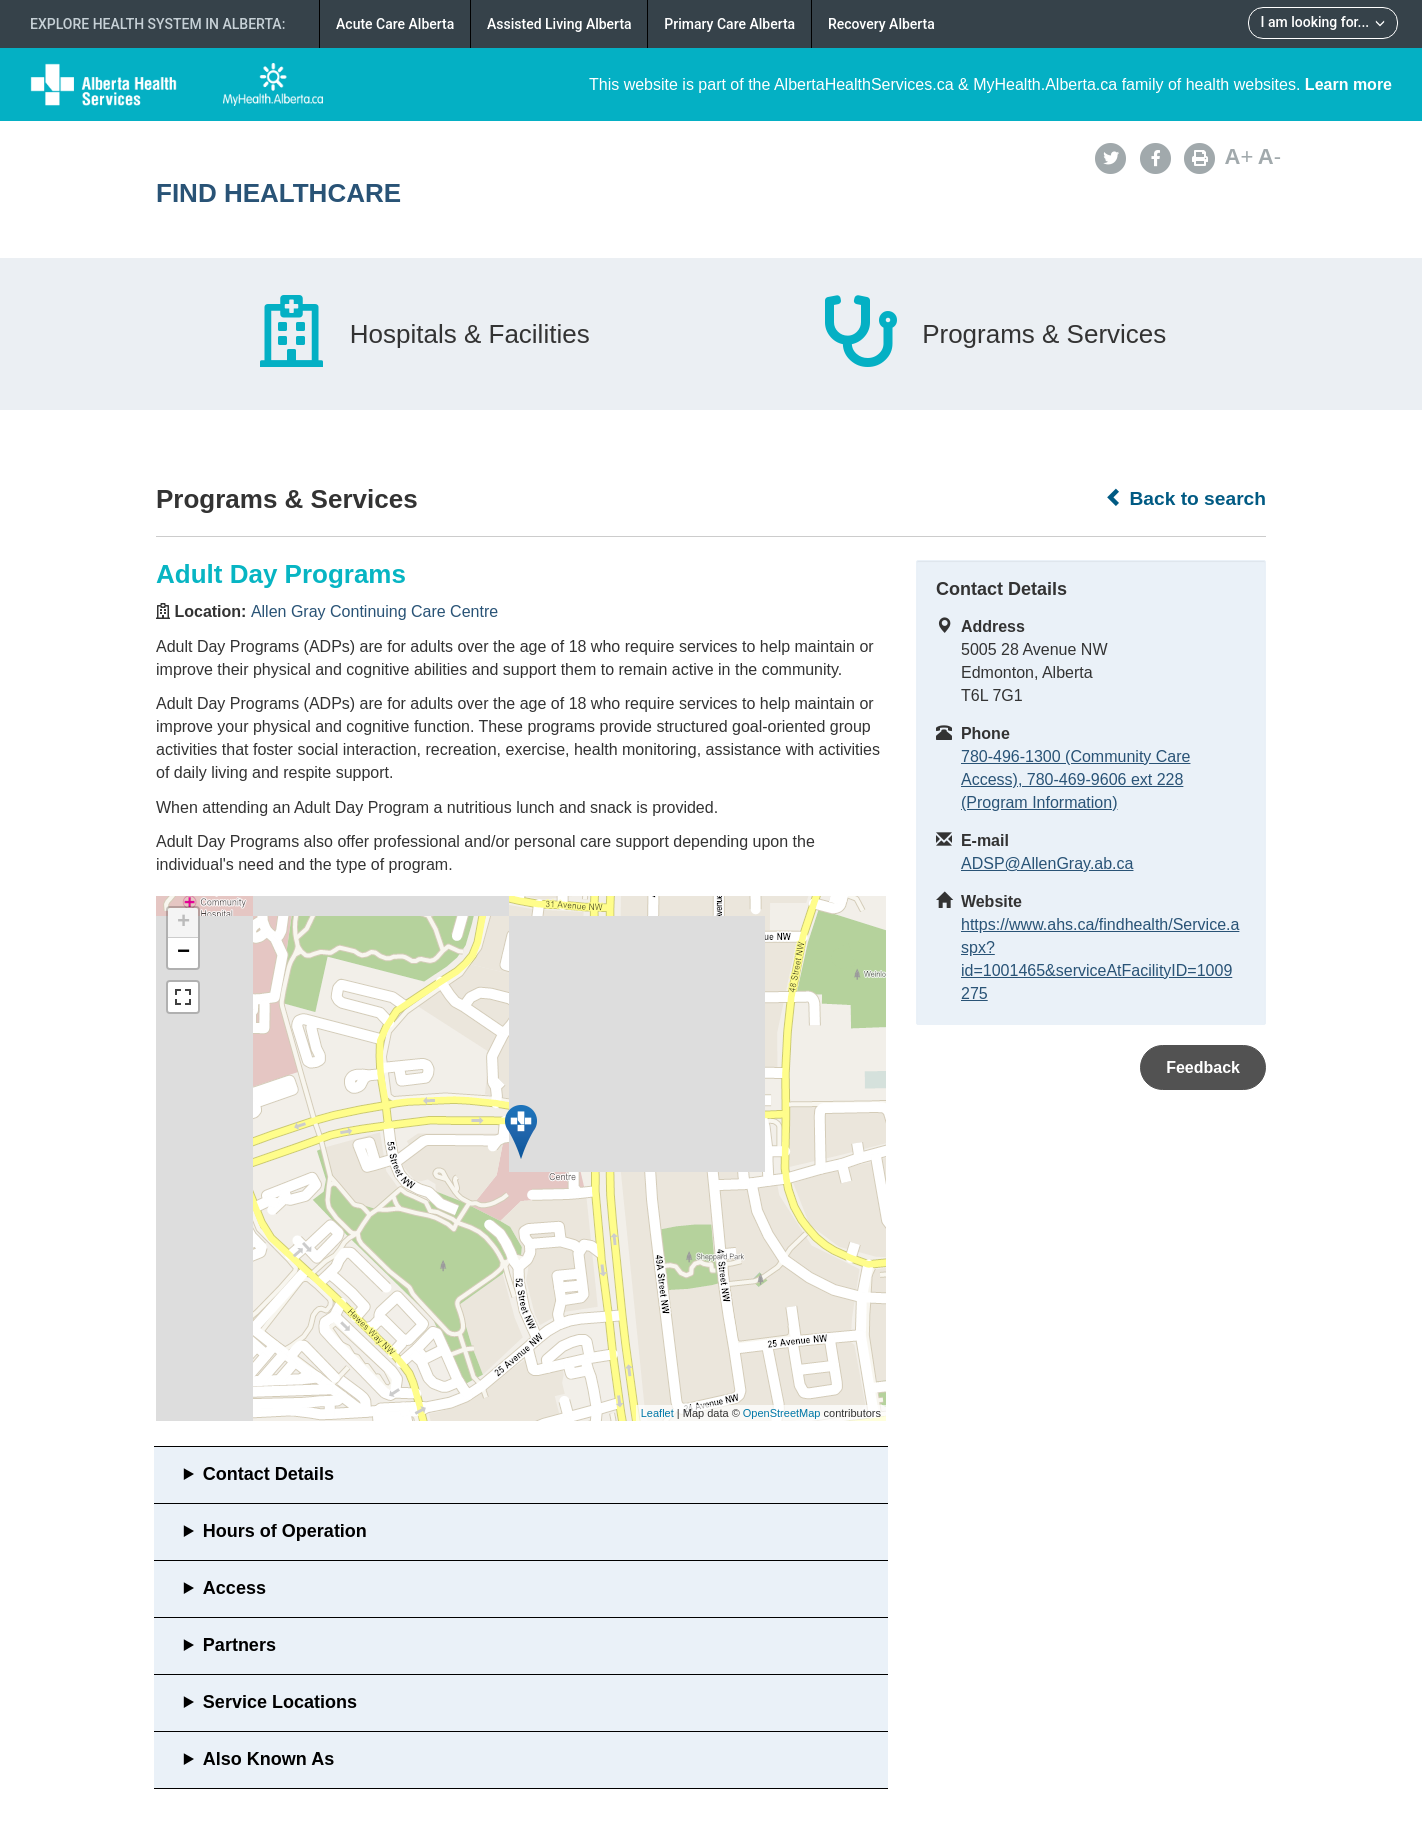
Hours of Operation (285, 1531)
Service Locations (280, 1702)
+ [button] (183, 923)
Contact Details (268, 1474)
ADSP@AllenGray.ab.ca (1047, 863)
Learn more (1348, 84)
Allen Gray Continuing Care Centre (374, 611)
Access (234, 1588)
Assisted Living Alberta (559, 24)
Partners (239, 1645)
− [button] (183, 953)
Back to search (1185, 498)
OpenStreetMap (782, 1413)
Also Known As (268, 1759)
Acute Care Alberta (395, 24)
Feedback (1203, 1067)
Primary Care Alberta (729, 24)
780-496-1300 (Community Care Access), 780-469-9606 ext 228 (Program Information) (1075, 779)
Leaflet (657, 1413)
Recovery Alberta (881, 24)
